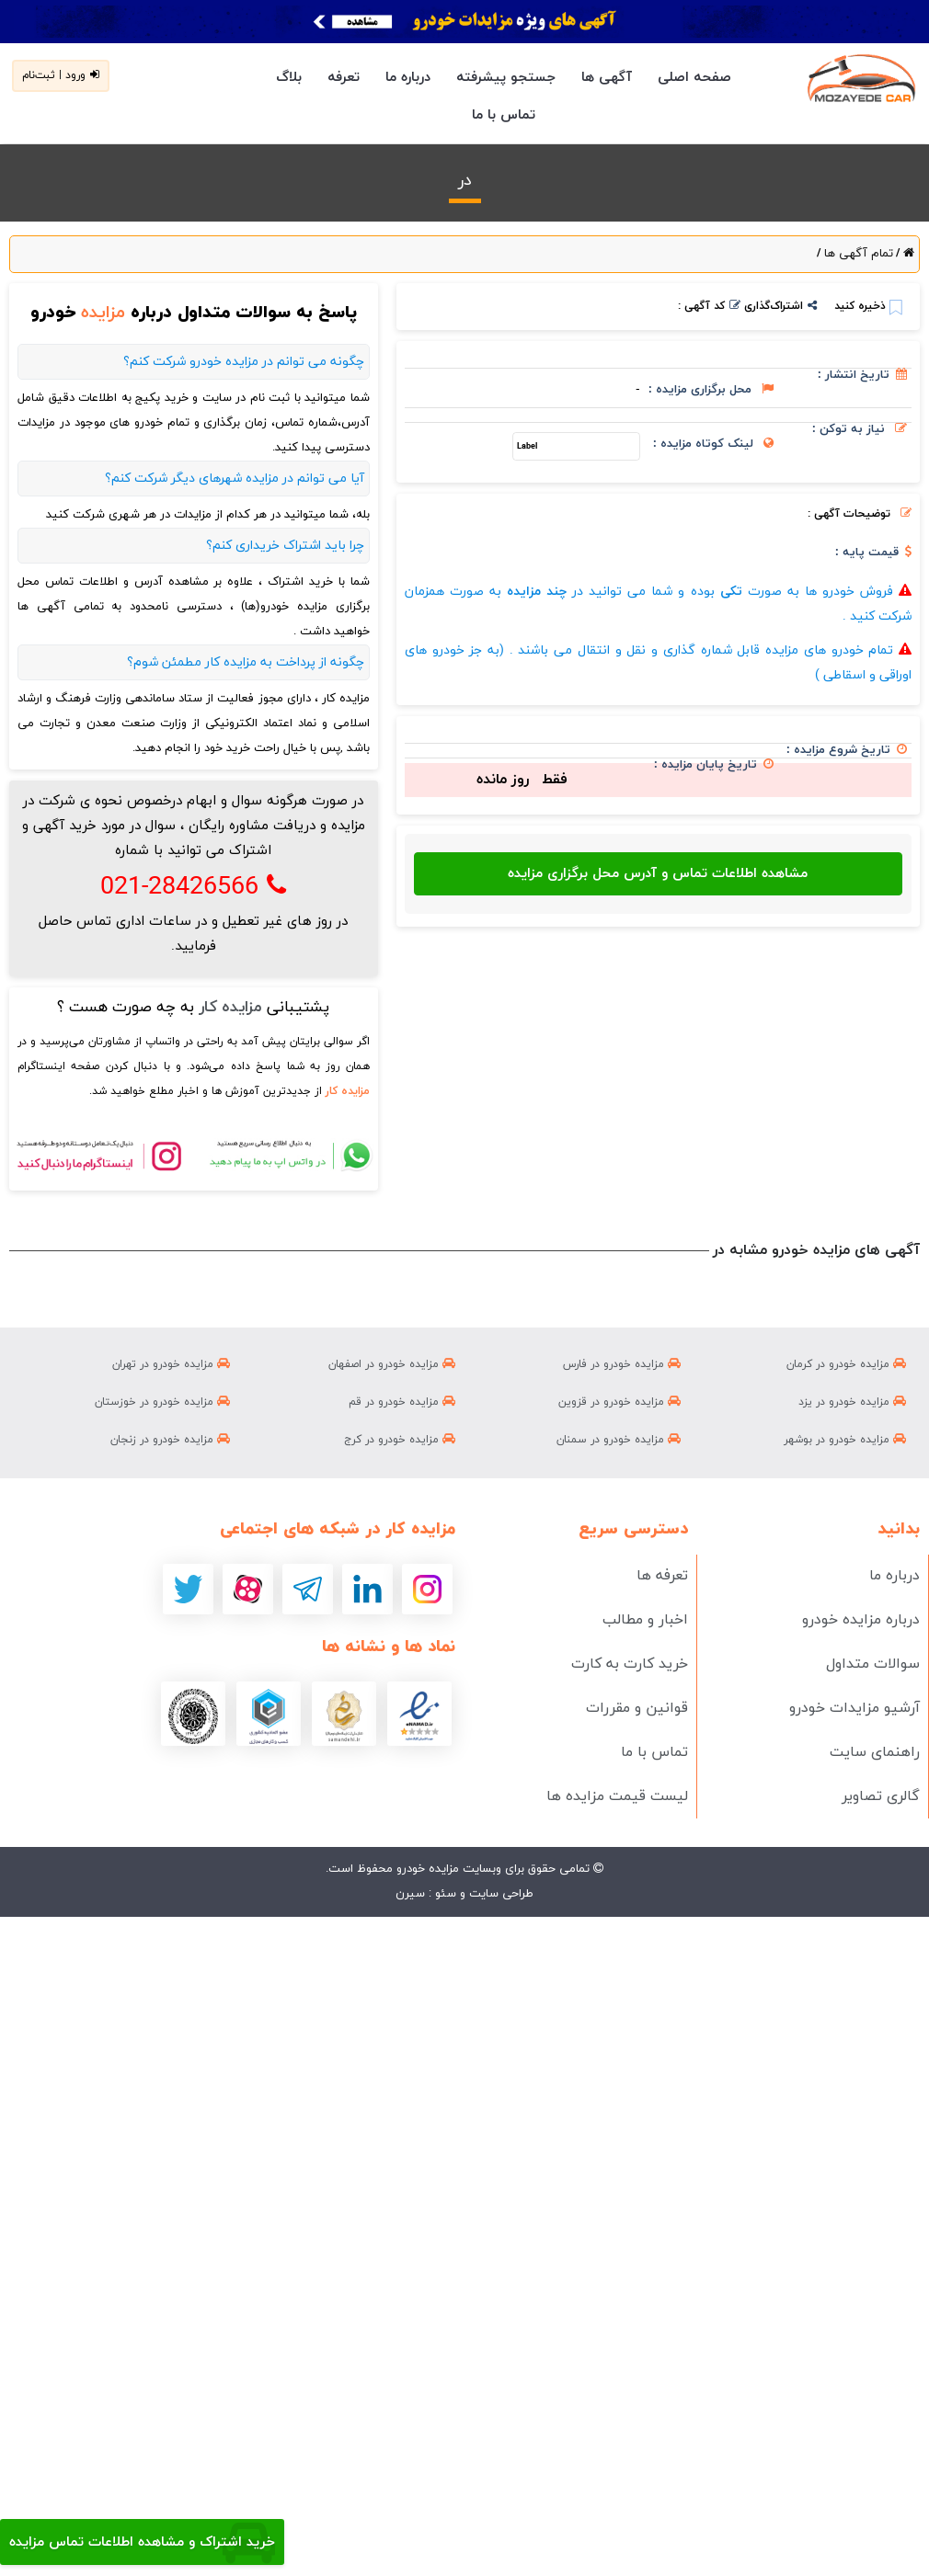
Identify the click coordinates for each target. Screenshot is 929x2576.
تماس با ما (503, 115)
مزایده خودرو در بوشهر (845, 1439)
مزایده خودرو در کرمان (846, 1364)
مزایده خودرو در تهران (171, 1364)
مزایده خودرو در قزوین (619, 1402)
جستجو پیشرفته (506, 77)
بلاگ (289, 77)
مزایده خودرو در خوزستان (162, 1402)
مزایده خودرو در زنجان (170, 1439)
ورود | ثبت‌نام (60, 75)
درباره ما (407, 77)
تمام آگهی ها (856, 253)
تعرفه (343, 77)
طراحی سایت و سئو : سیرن (464, 1894)
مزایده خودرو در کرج (399, 1439)
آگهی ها (606, 77)
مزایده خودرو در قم (402, 1402)
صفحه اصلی (694, 77)
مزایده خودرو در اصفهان (391, 1364)
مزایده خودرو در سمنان (618, 1439)
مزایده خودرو (426, 1869)
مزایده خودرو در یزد (852, 1402)
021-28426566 (193, 887)
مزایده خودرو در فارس (622, 1364)
